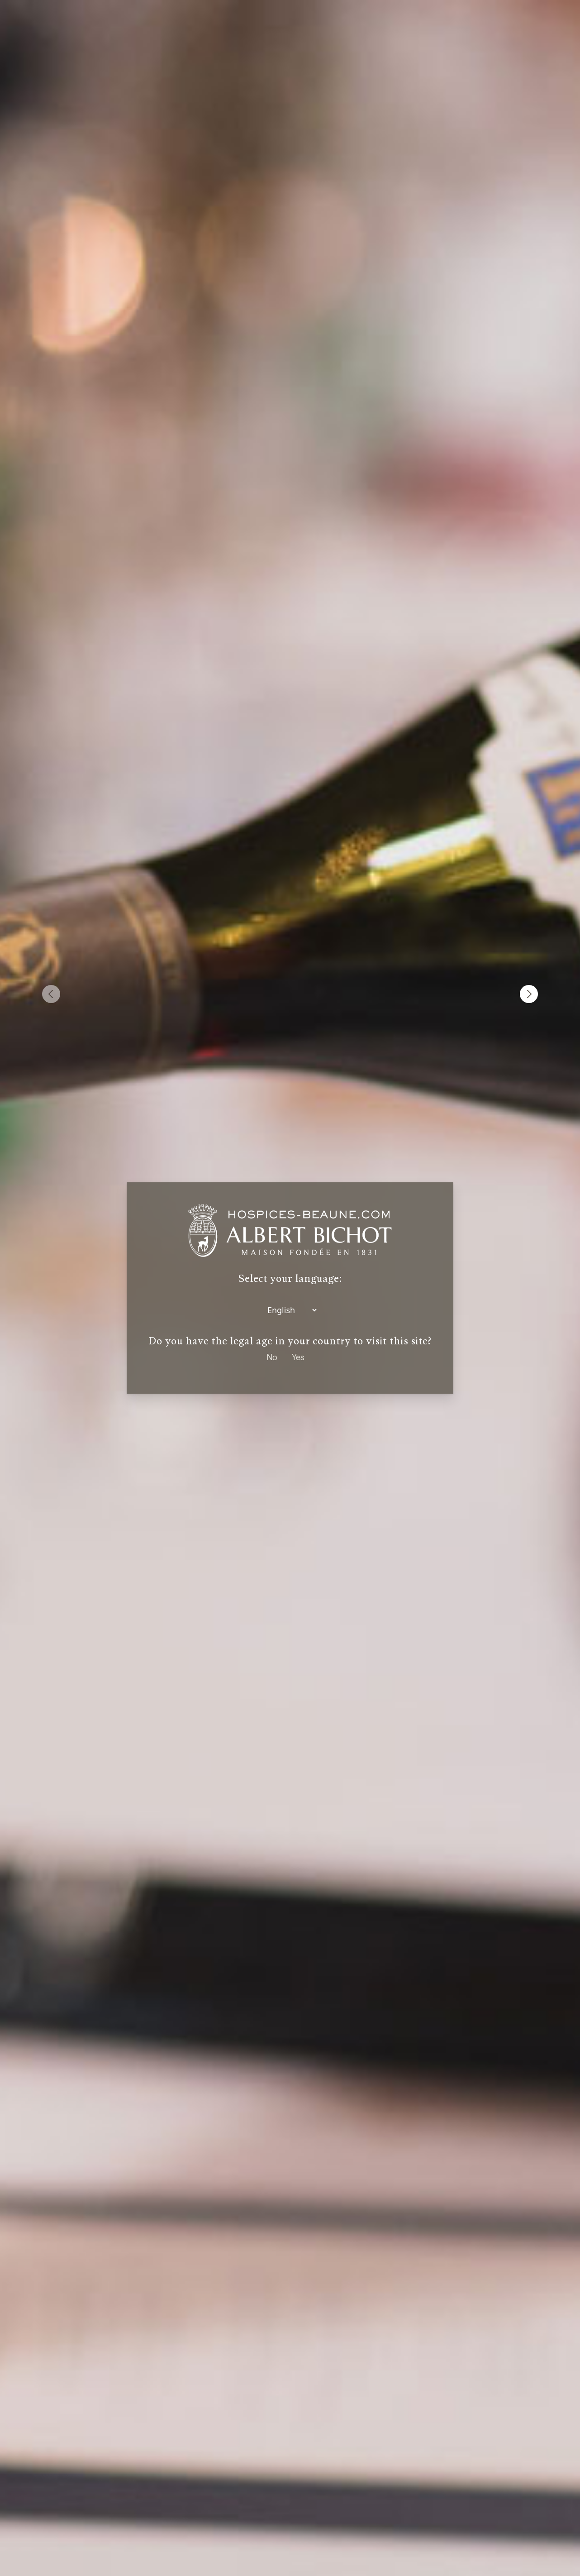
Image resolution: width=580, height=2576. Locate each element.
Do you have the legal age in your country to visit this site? (290, 1341)
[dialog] (290, 1288)
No (271, 1357)
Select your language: (290, 1278)
